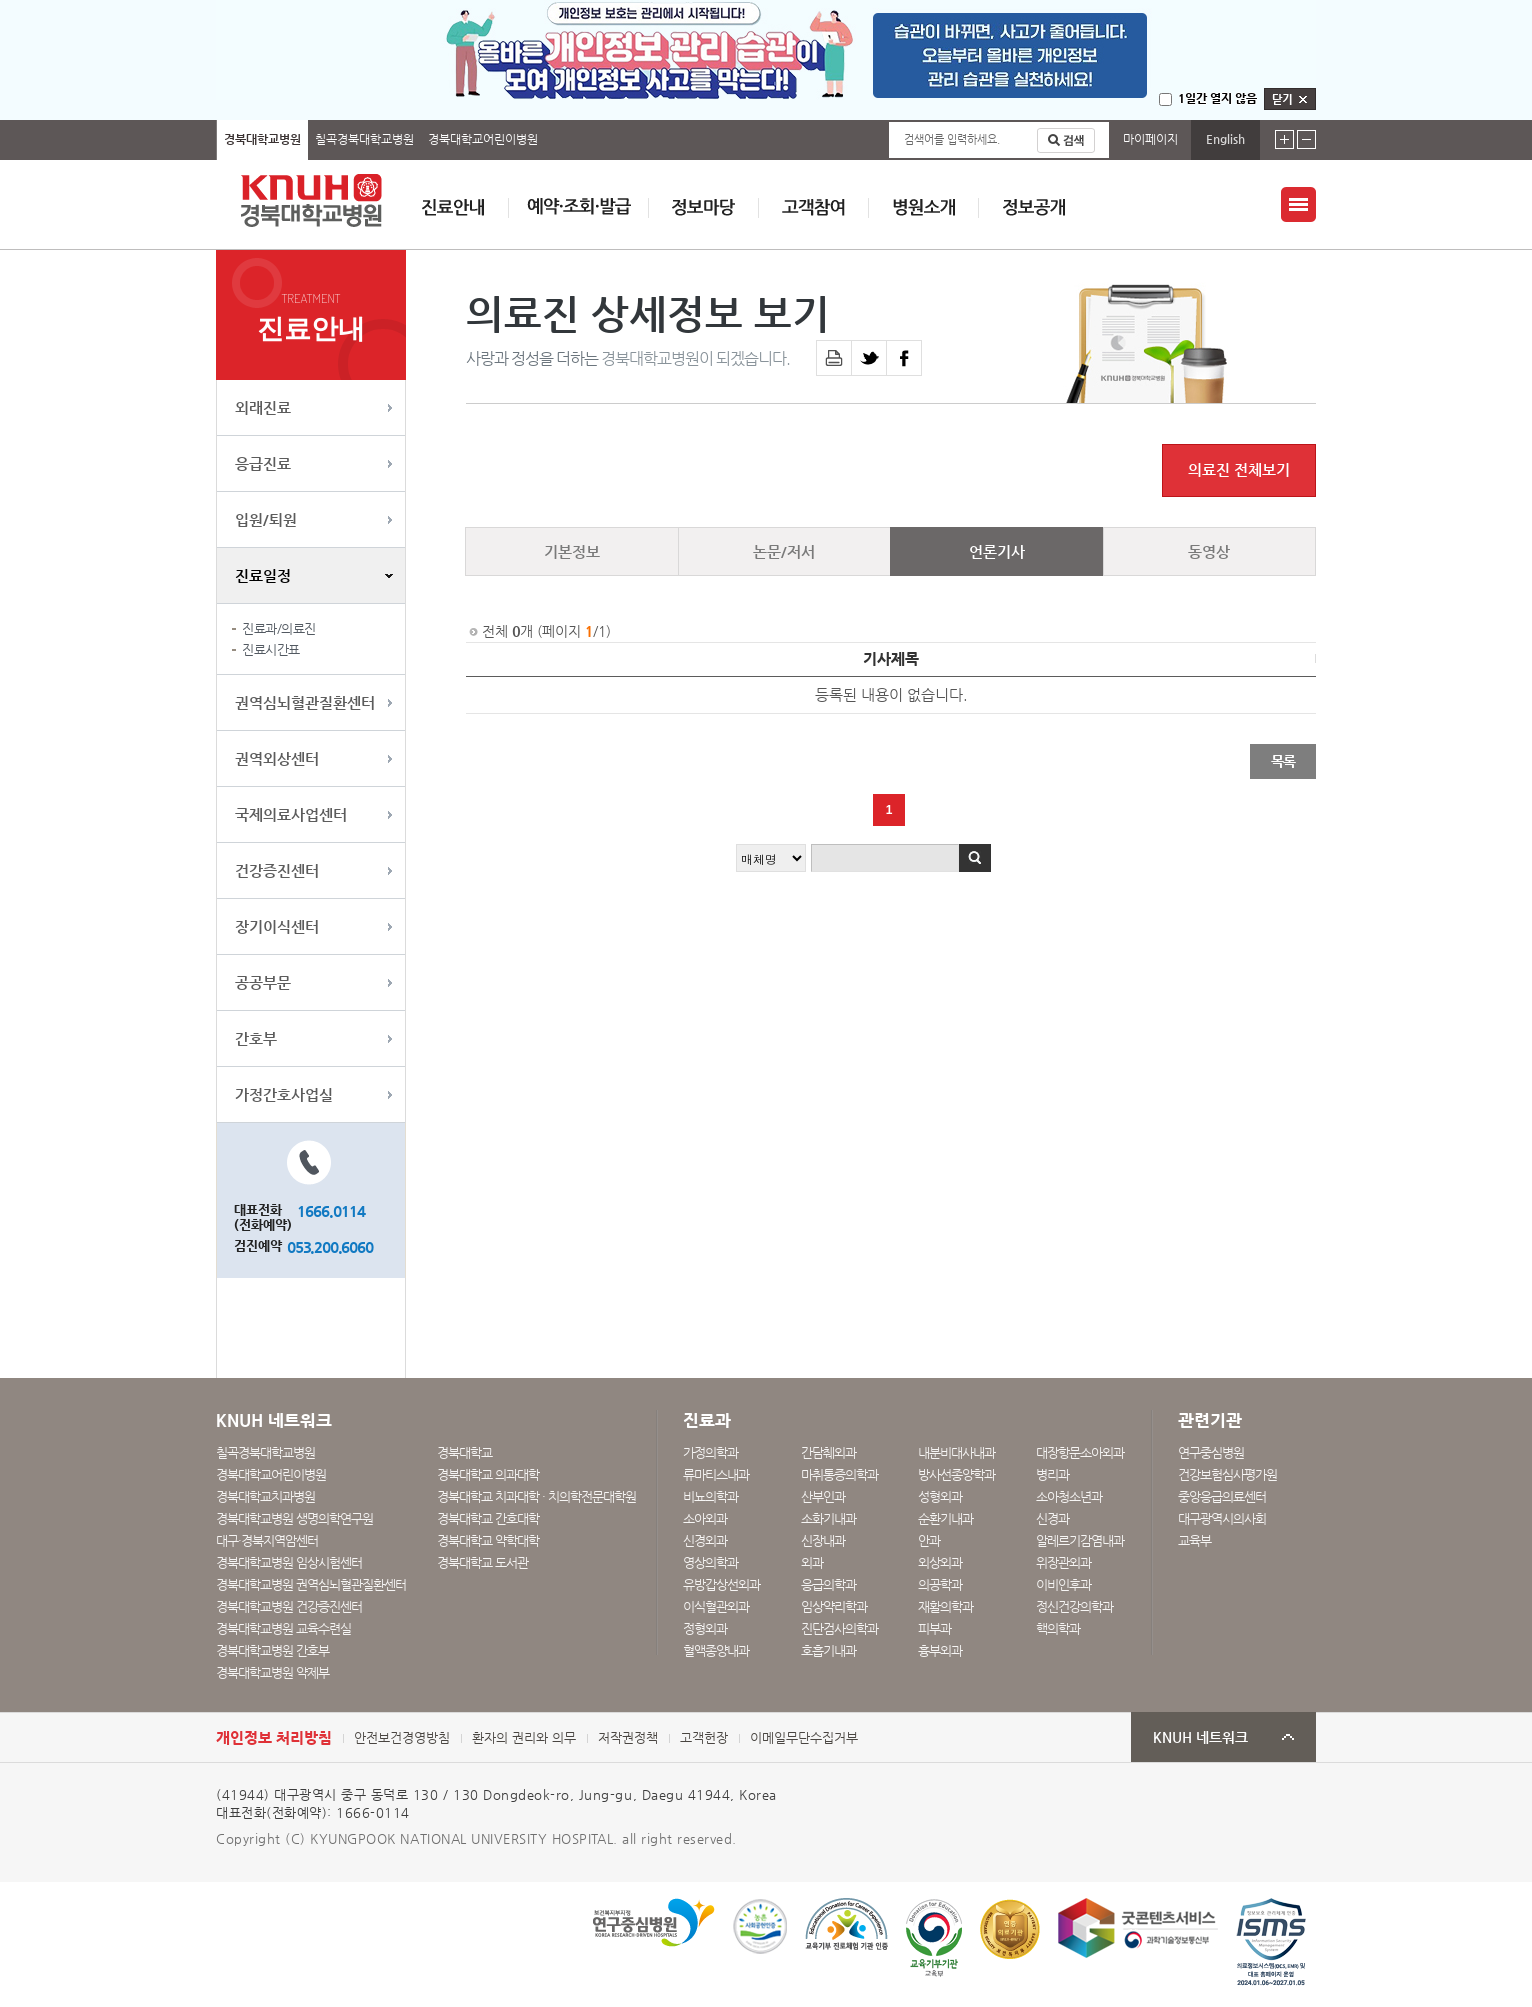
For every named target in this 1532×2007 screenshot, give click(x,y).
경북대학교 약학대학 (488, 1540)
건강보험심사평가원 (1227, 1474)
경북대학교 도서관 (482, 1562)
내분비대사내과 (956, 1452)
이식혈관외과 (716, 1606)
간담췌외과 (828, 1452)
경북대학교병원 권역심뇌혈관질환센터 (311, 1584)
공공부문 (263, 982)
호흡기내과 (828, 1650)
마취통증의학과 (839, 1474)
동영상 (1209, 551)
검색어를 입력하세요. (952, 139)
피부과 (934, 1628)
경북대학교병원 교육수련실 (283, 1628)
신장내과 (823, 1540)
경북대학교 (464, 1452)
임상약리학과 (834, 1606)
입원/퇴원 (266, 519)
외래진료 (263, 407)
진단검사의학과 (839, 1628)
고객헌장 (704, 1737)
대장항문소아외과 (1080, 1452)
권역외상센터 (277, 758)
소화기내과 (828, 1518)
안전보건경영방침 (402, 1737)
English (1225, 139)
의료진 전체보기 (1239, 470)
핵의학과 (1058, 1628)
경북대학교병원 (262, 139)
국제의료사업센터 (291, 814)
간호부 (256, 1038)
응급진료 (263, 463)
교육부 (1194, 1540)
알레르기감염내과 (1080, 1540)
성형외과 (940, 1496)
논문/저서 (784, 551)
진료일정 (263, 575)
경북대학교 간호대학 (488, 1518)
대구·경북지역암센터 (267, 1540)
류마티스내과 (716, 1474)
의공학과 (940, 1584)
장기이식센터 (277, 926)
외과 (812, 1562)
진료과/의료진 (279, 628)
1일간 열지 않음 (1217, 98)
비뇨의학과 (710, 1496)
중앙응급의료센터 (1222, 1496)
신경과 (1052, 1518)
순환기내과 (945, 1518)
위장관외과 (1063, 1562)
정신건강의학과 (1074, 1606)
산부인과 (823, 1496)
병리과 (1052, 1474)
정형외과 (705, 1628)
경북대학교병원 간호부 (272, 1650)
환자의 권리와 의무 (524, 1737)
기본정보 (572, 551)
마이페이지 (1150, 139)
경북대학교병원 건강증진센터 (289, 1606)
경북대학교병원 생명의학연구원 (294, 1518)
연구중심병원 (1211, 1452)
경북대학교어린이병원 (483, 139)
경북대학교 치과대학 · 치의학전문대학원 (536, 1496)
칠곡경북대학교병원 (364, 139)
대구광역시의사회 (1222, 1518)
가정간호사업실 (284, 1094)
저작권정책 (628, 1737)
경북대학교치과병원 (265, 1496)
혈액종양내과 (716, 1650)
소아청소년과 (1069, 1496)
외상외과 (940, 1562)
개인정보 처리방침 (274, 1737)
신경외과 (705, 1540)
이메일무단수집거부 (804, 1737)
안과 (929, 1540)
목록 (1283, 761)
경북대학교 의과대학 (488, 1474)
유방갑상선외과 (721, 1584)
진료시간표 (271, 649)
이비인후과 (1063, 1584)
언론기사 (997, 551)
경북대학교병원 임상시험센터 (289, 1562)
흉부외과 (940, 1650)
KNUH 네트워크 (1200, 1737)
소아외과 (705, 1518)
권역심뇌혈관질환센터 (305, 702)
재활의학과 (945, 1606)
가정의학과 (710, 1452)
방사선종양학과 (956, 1474)
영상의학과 (710, 1562)
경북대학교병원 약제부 (272, 1672)
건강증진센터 (277, 870)
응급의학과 (828, 1584)
